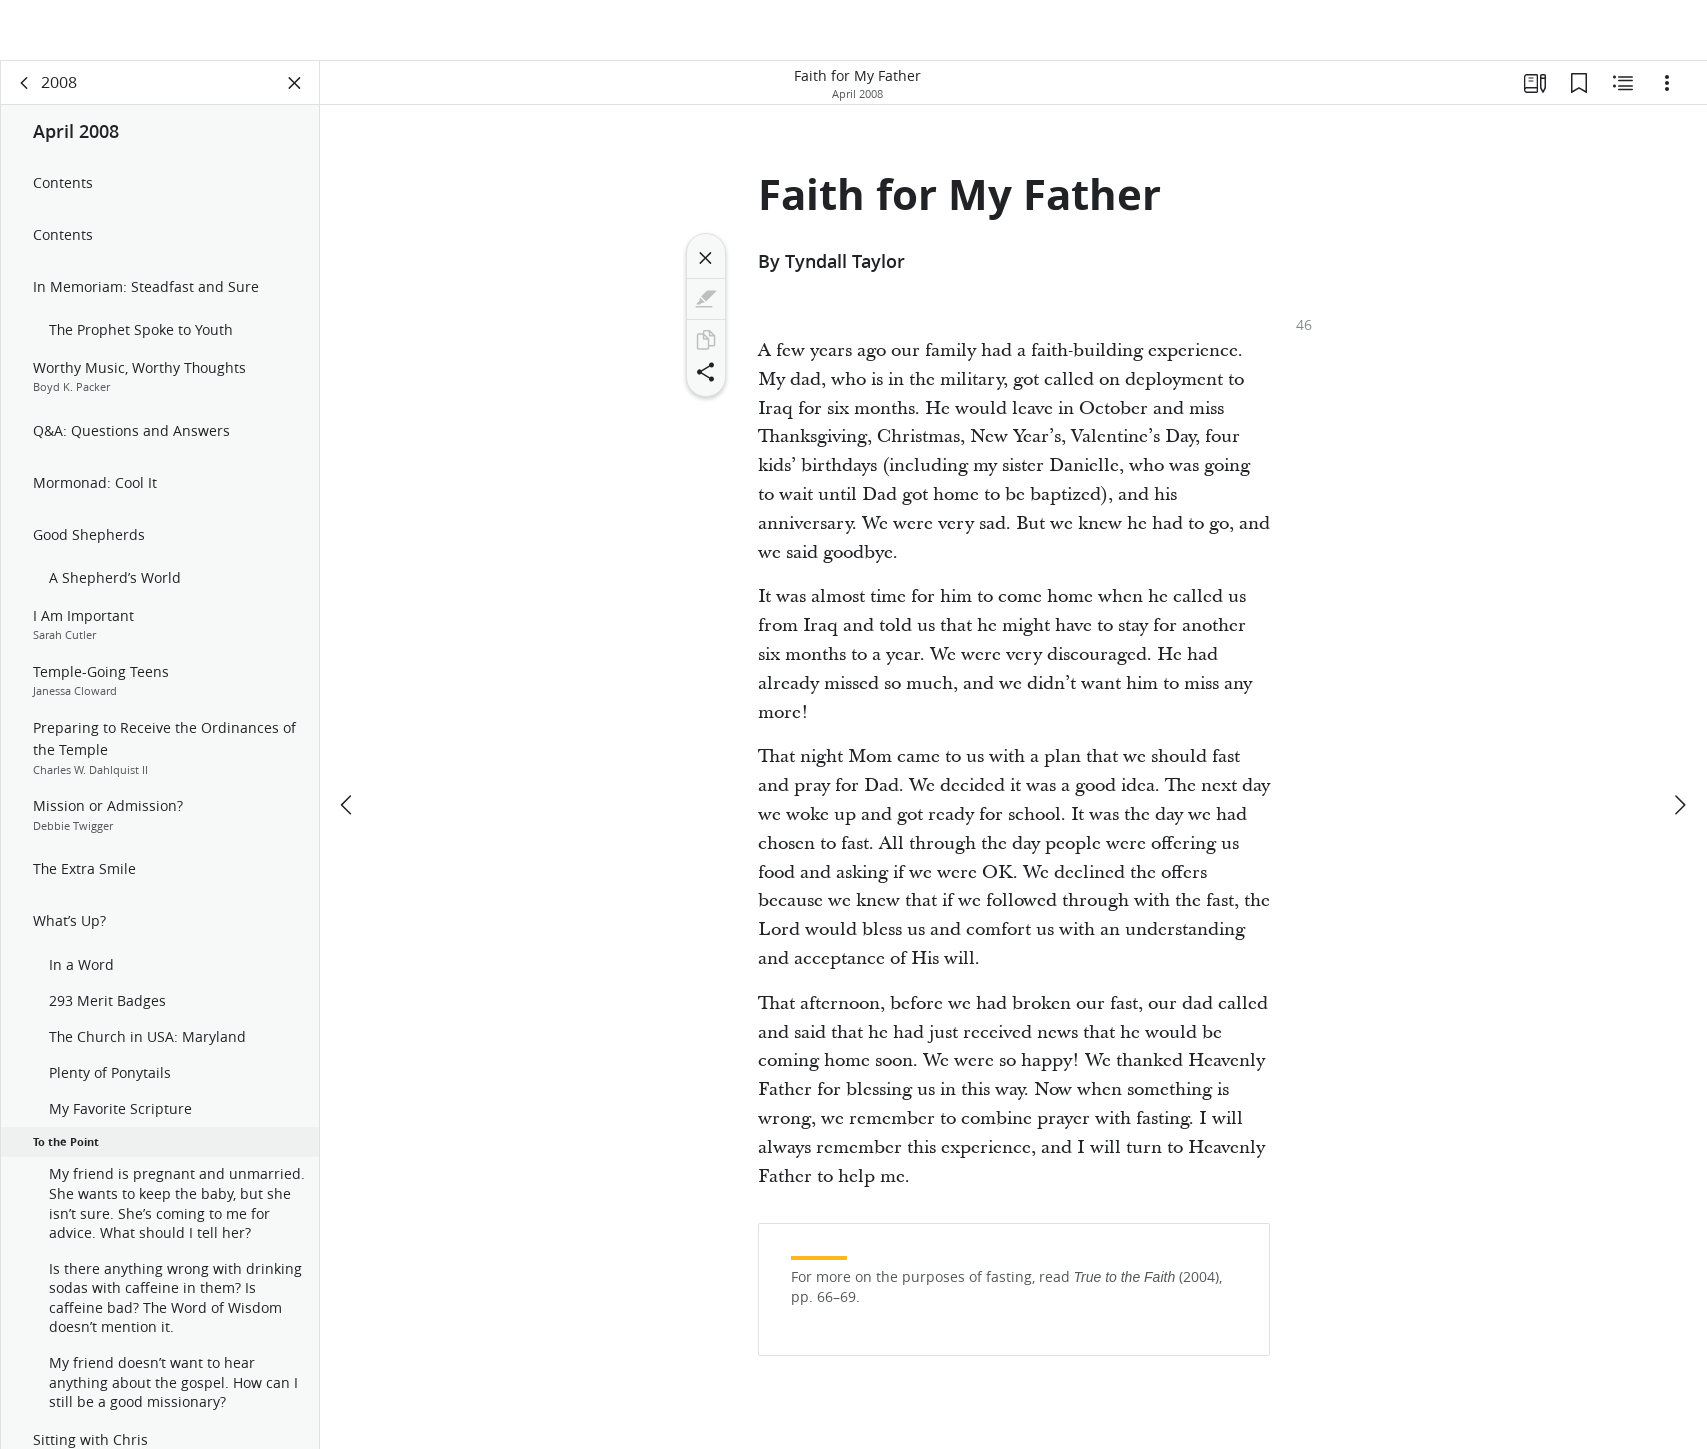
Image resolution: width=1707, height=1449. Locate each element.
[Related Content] (1623, 96)
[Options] (1667, 96)
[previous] (348, 745)
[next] (1679, 745)
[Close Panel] (295, 96)
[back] (25, 96)
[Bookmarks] (1579, 96)
